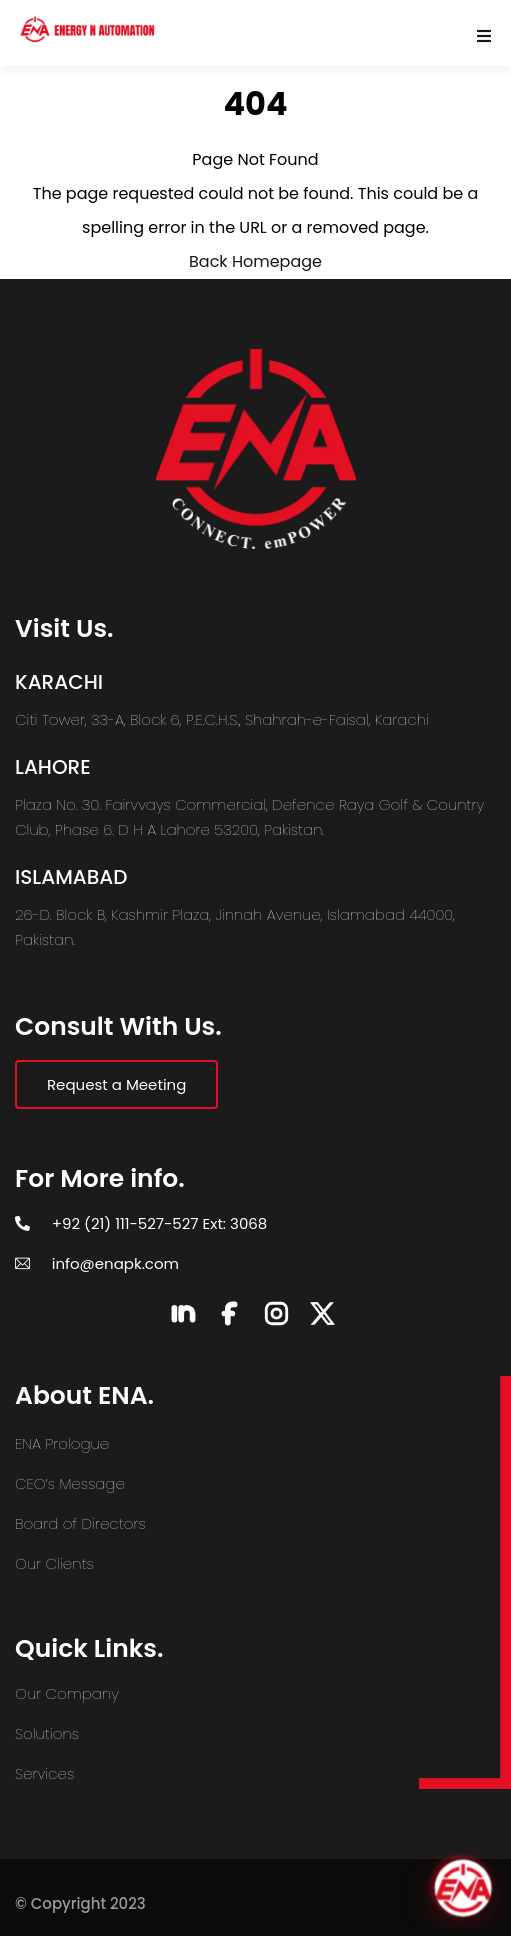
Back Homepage (255, 261)
